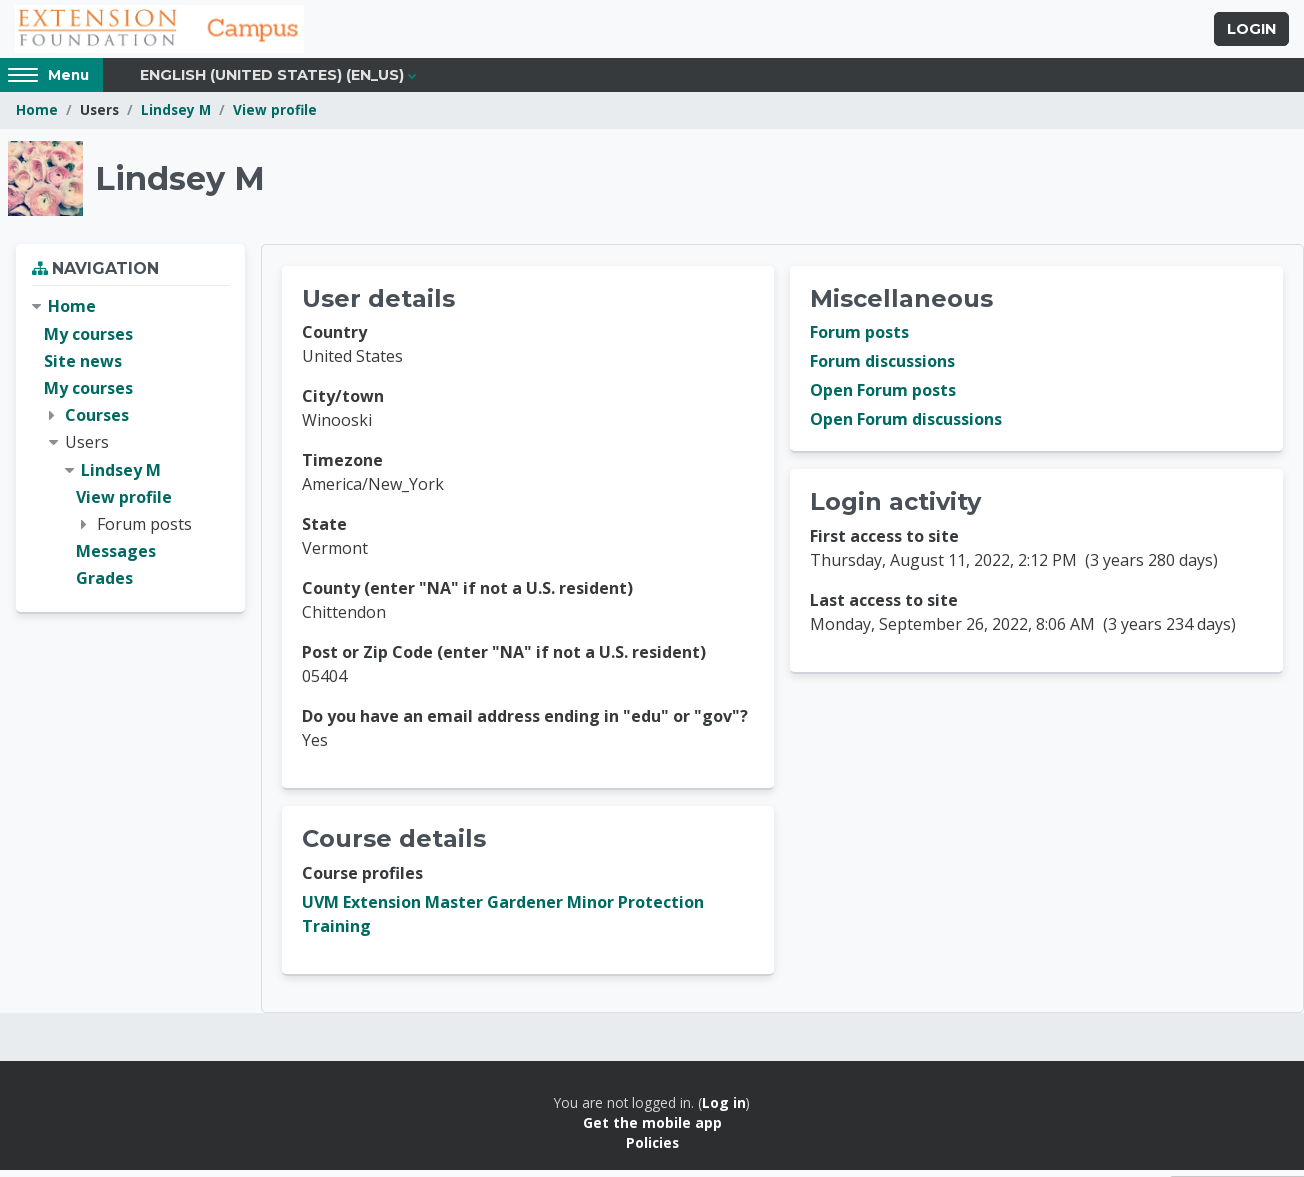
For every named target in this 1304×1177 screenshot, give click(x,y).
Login (1251, 33)
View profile (275, 117)
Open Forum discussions (906, 427)
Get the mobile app (652, 1129)
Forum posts (859, 340)
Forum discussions (882, 369)
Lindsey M (176, 117)
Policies (652, 1150)
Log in (724, 1109)
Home (37, 117)
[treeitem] (130, 450)
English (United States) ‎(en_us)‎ (272, 82)
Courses (97, 422)
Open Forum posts (883, 398)
